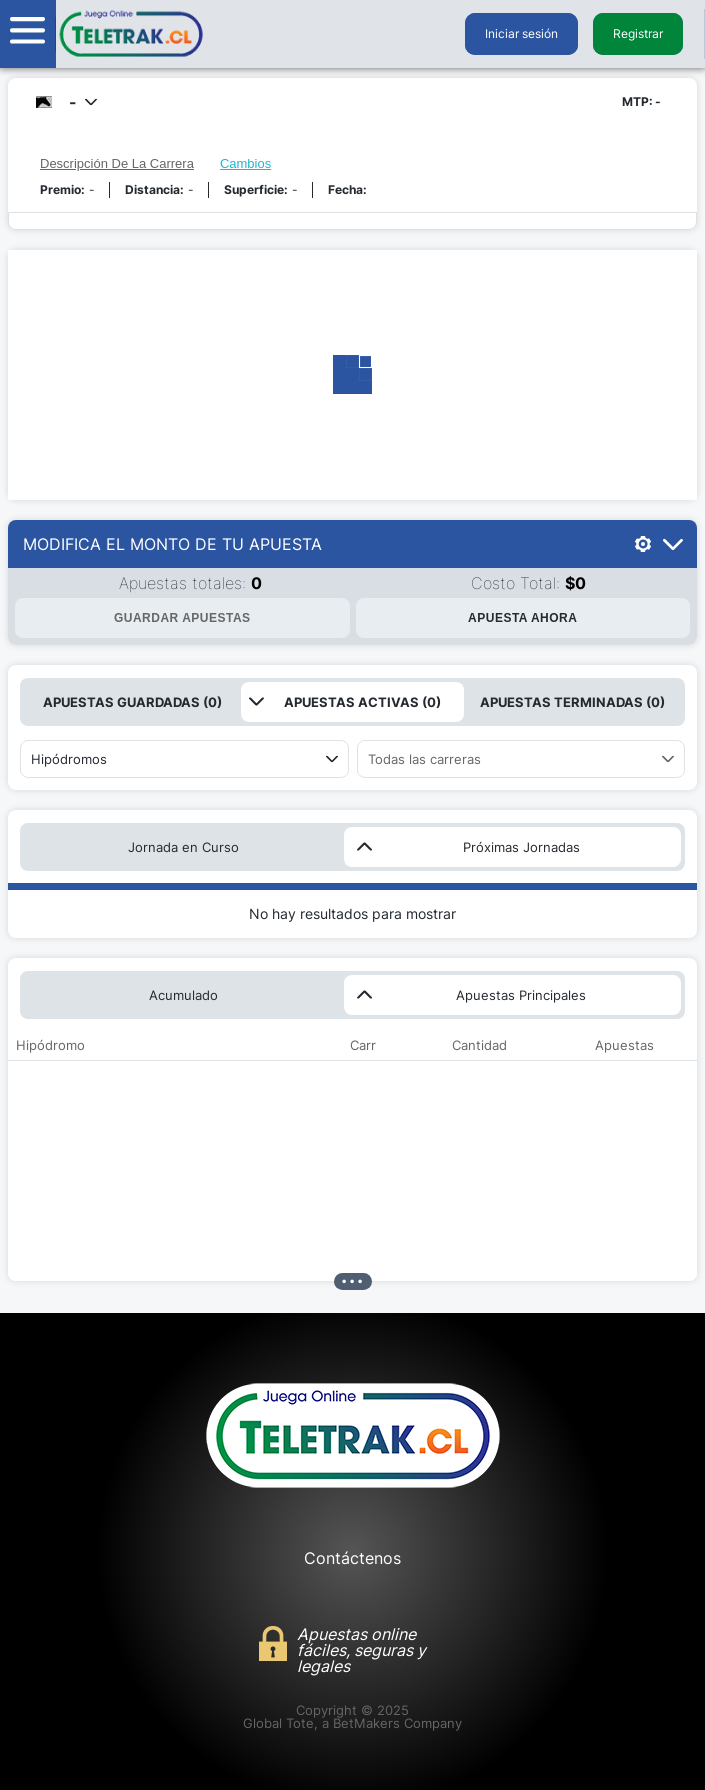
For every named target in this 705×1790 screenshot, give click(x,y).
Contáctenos (352, 1558)
